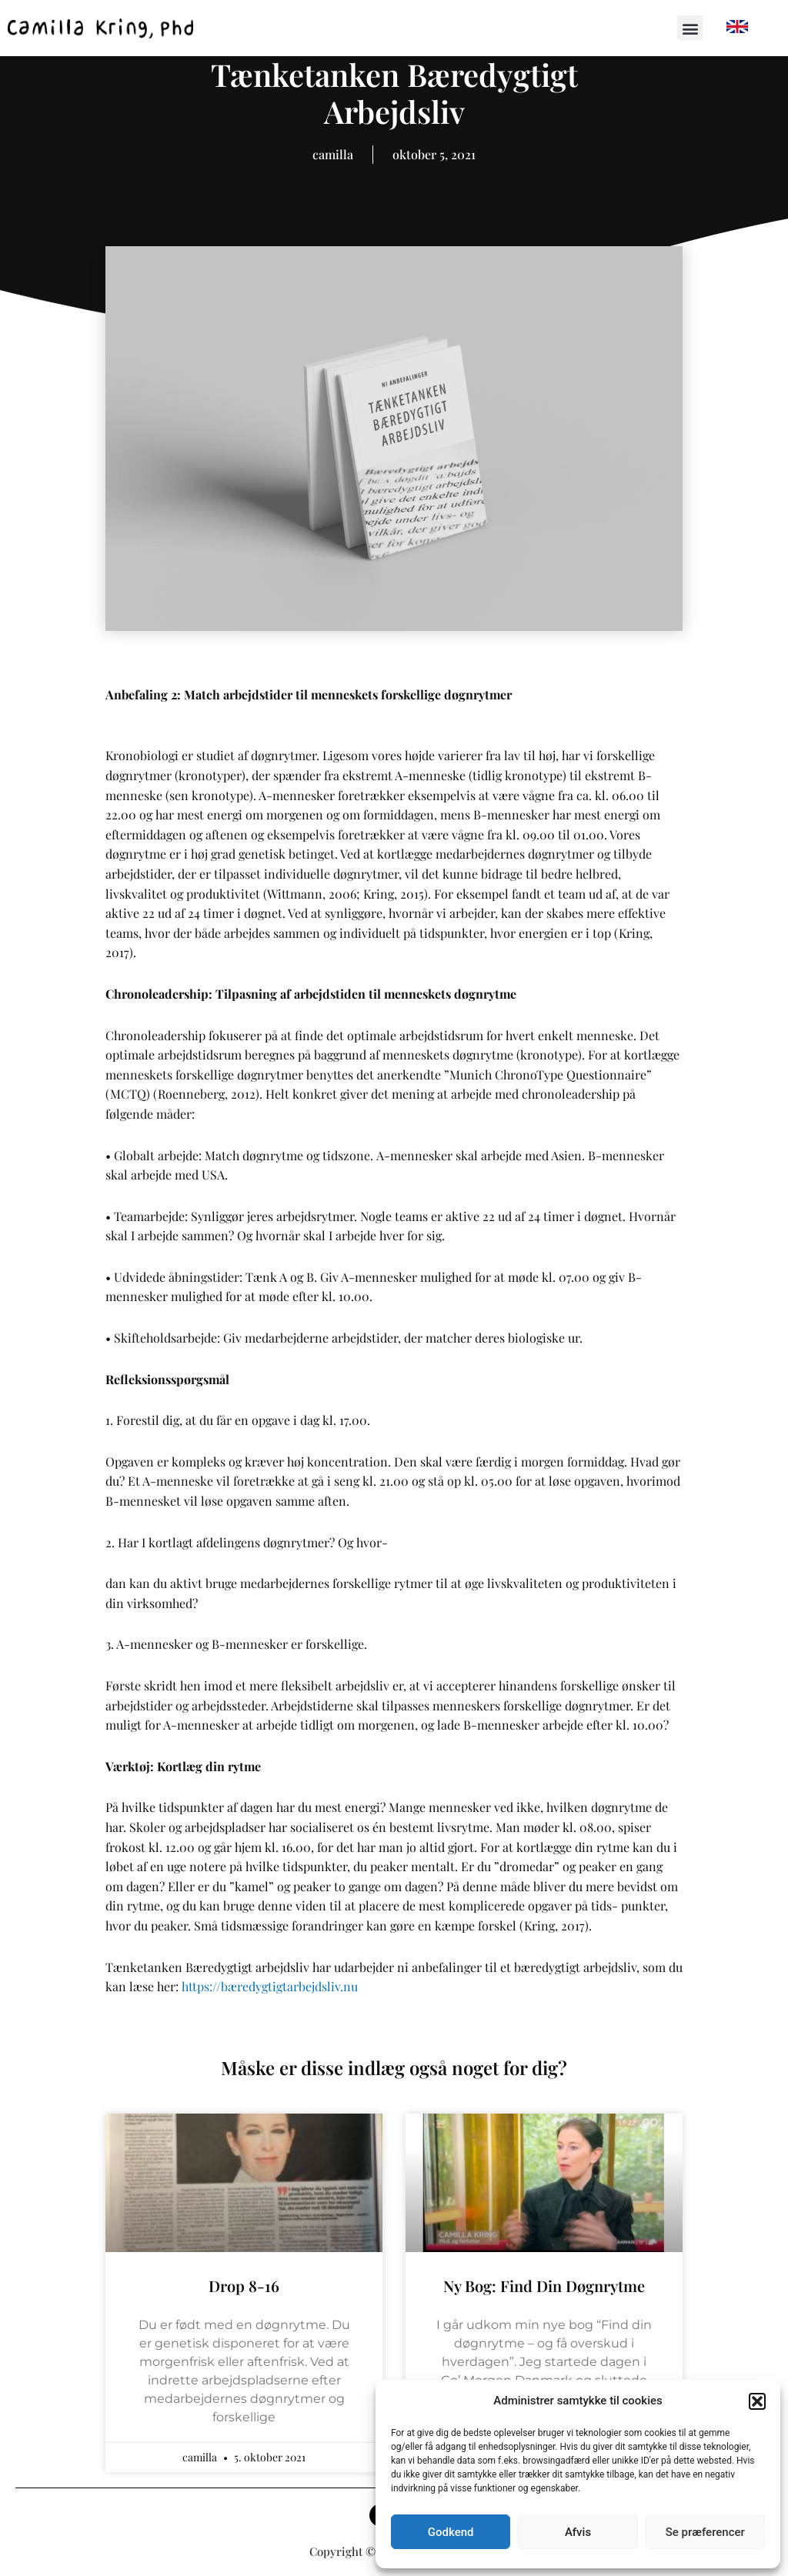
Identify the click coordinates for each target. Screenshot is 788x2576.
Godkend (451, 2532)
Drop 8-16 (244, 2285)
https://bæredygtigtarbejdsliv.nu (270, 1986)
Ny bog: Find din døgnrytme (544, 2285)
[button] (757, 2401)
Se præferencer (705, 2532)
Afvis (578, 2532)
